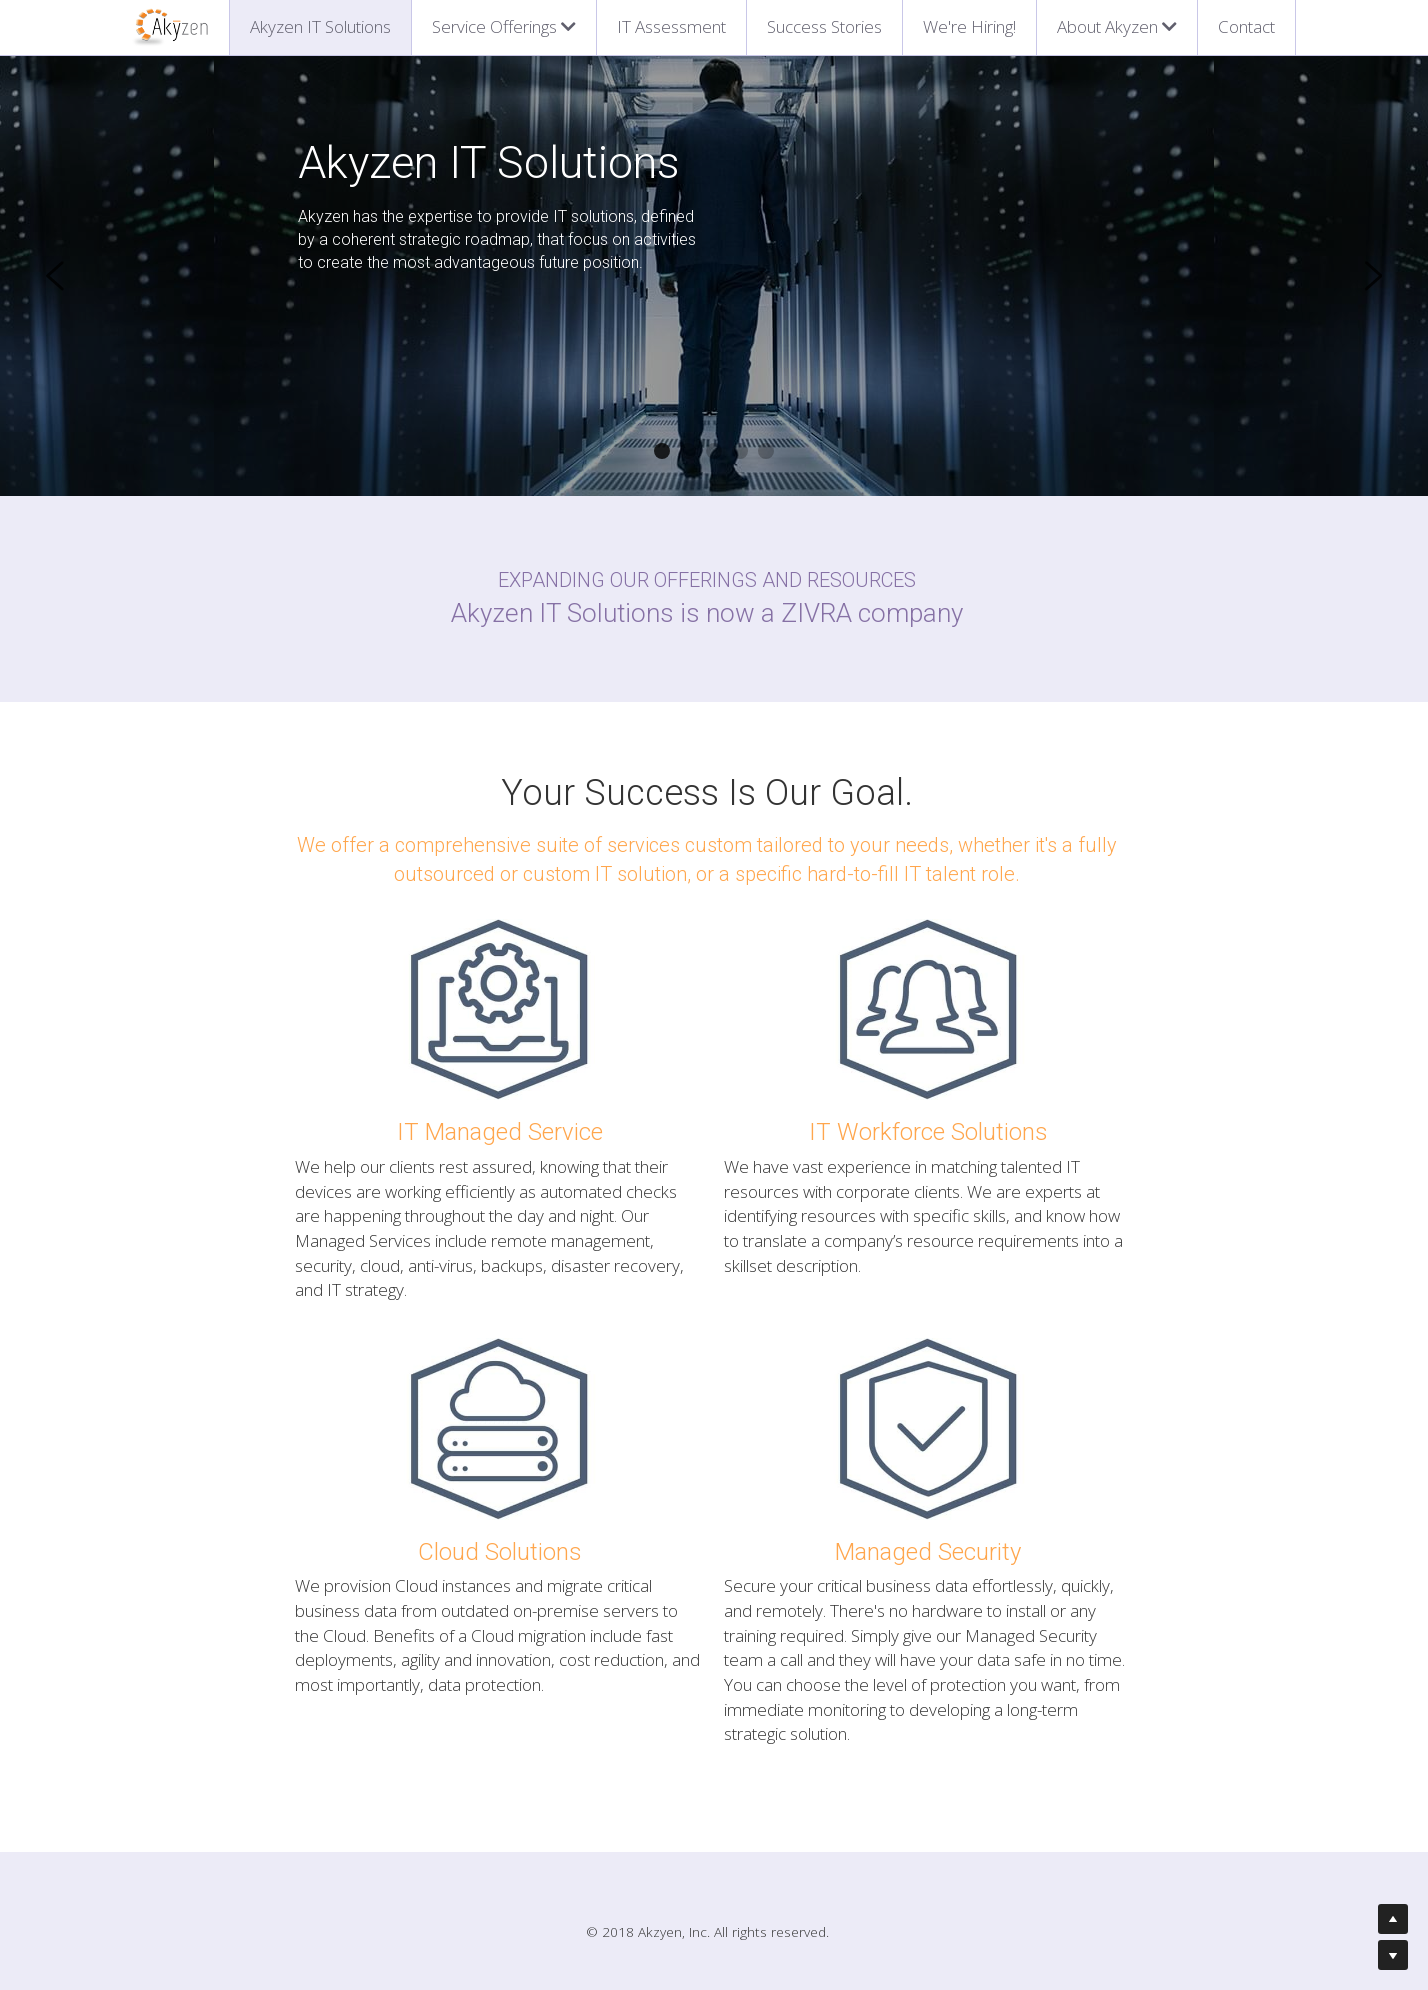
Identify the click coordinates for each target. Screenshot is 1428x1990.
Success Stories (824, 26)
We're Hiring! (969, 26)
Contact (1246, 26)
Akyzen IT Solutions (320, 26)
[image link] (169, 25)
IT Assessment (671, 26)
